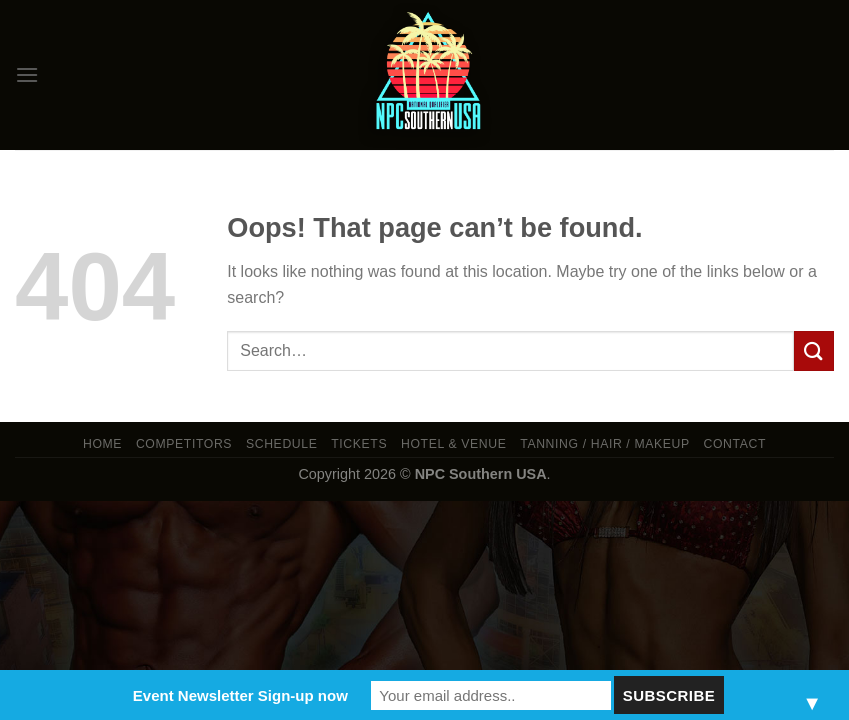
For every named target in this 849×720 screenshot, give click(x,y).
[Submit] (814, 350)
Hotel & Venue (453, 444)
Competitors (184, 444)
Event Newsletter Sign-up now (240, 695)
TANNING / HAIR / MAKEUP (605, 444)
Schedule (282, 444)
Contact (735, 444)
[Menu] (27, 74)
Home (102, 444)
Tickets (359, 444)
